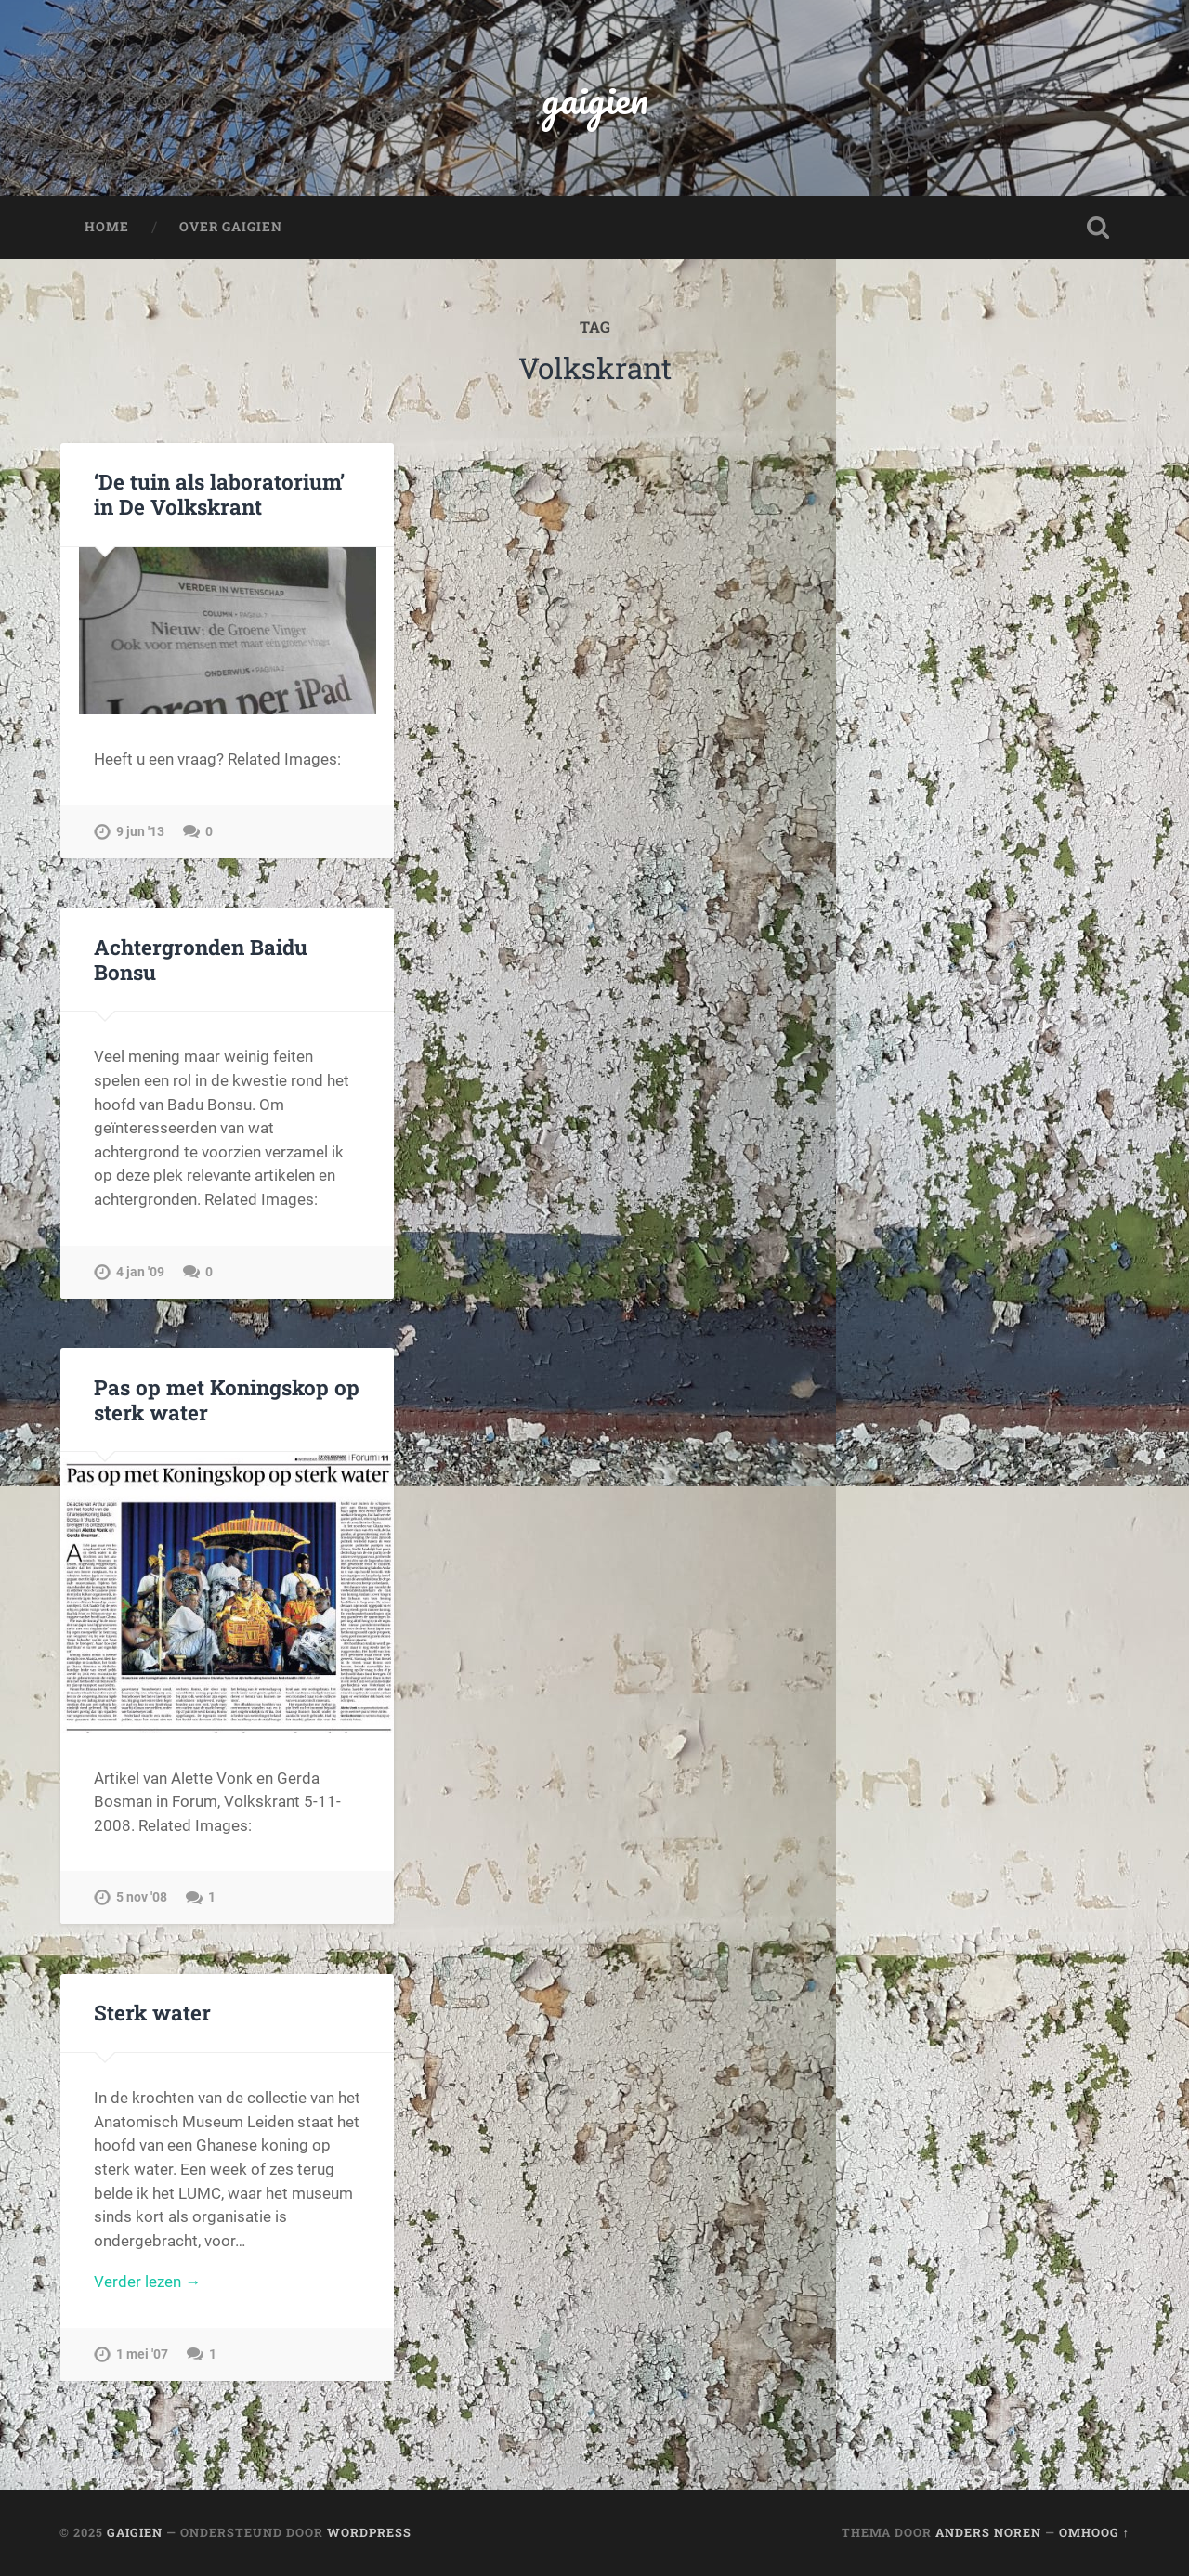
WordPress (369, 2532)
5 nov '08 (141, 1897)
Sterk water (152, 2012)
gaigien (595, 98)
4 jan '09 (140, 1272)
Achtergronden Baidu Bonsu (200, 959)
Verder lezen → (147, 2281)
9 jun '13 (140, 832)
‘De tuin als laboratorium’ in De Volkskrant (219, 493)
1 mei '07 (142, 2354)
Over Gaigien (230, 226)
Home (107, 226)
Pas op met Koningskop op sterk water (226, 1399)
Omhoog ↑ (1094, 2532)
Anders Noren (988, 2532)
